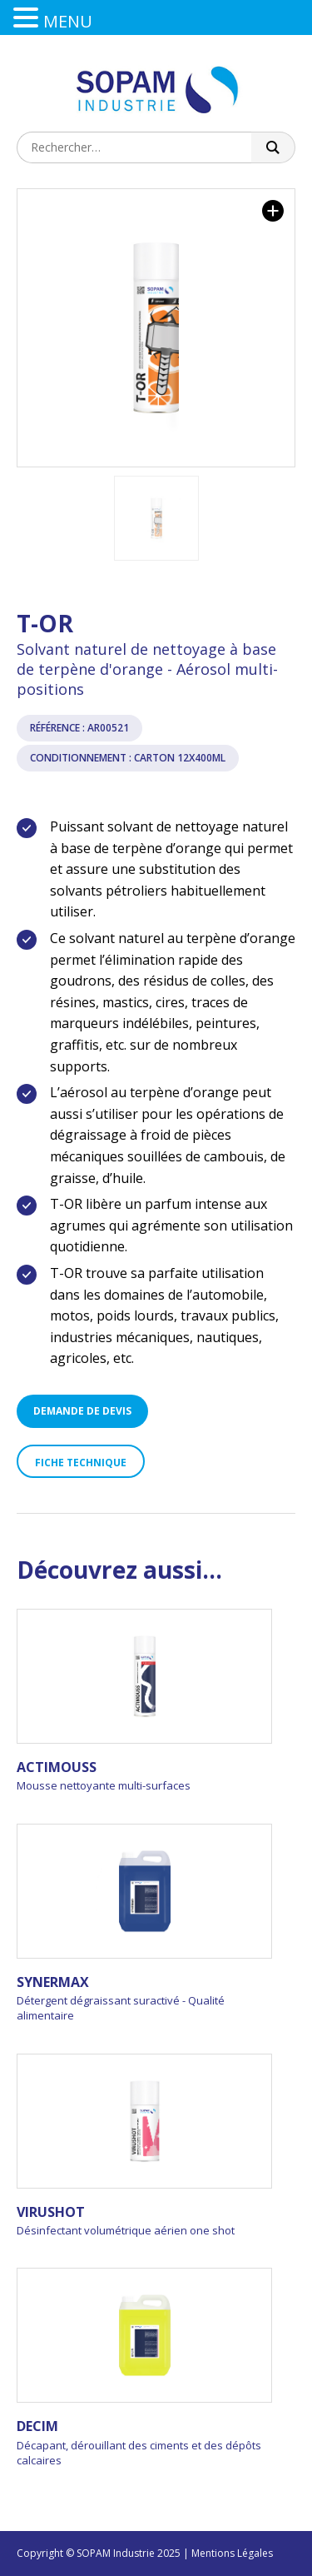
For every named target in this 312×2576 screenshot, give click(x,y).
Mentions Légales (232, 2553)
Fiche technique (80, 1462)
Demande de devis (82, 1411)
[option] (156, 328)
